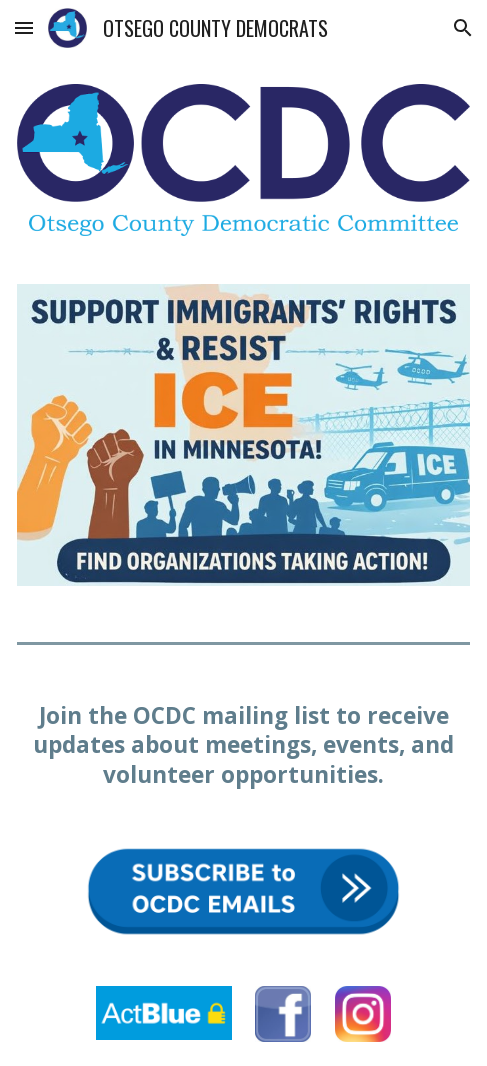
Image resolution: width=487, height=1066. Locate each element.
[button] (24, 27)
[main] (243, 745)
